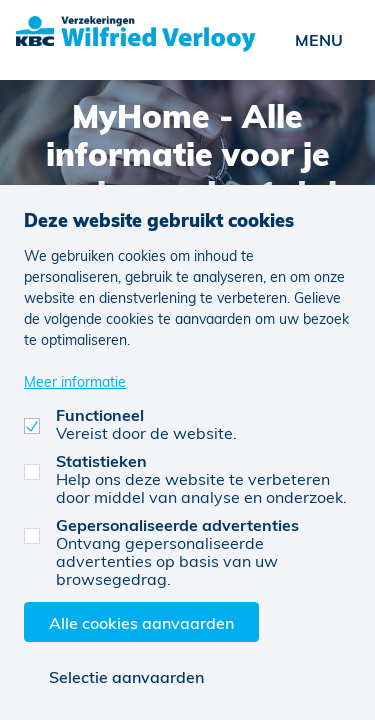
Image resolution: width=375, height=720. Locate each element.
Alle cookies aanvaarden (141, 622)
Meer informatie (75, 381)
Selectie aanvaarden (126, 676)
